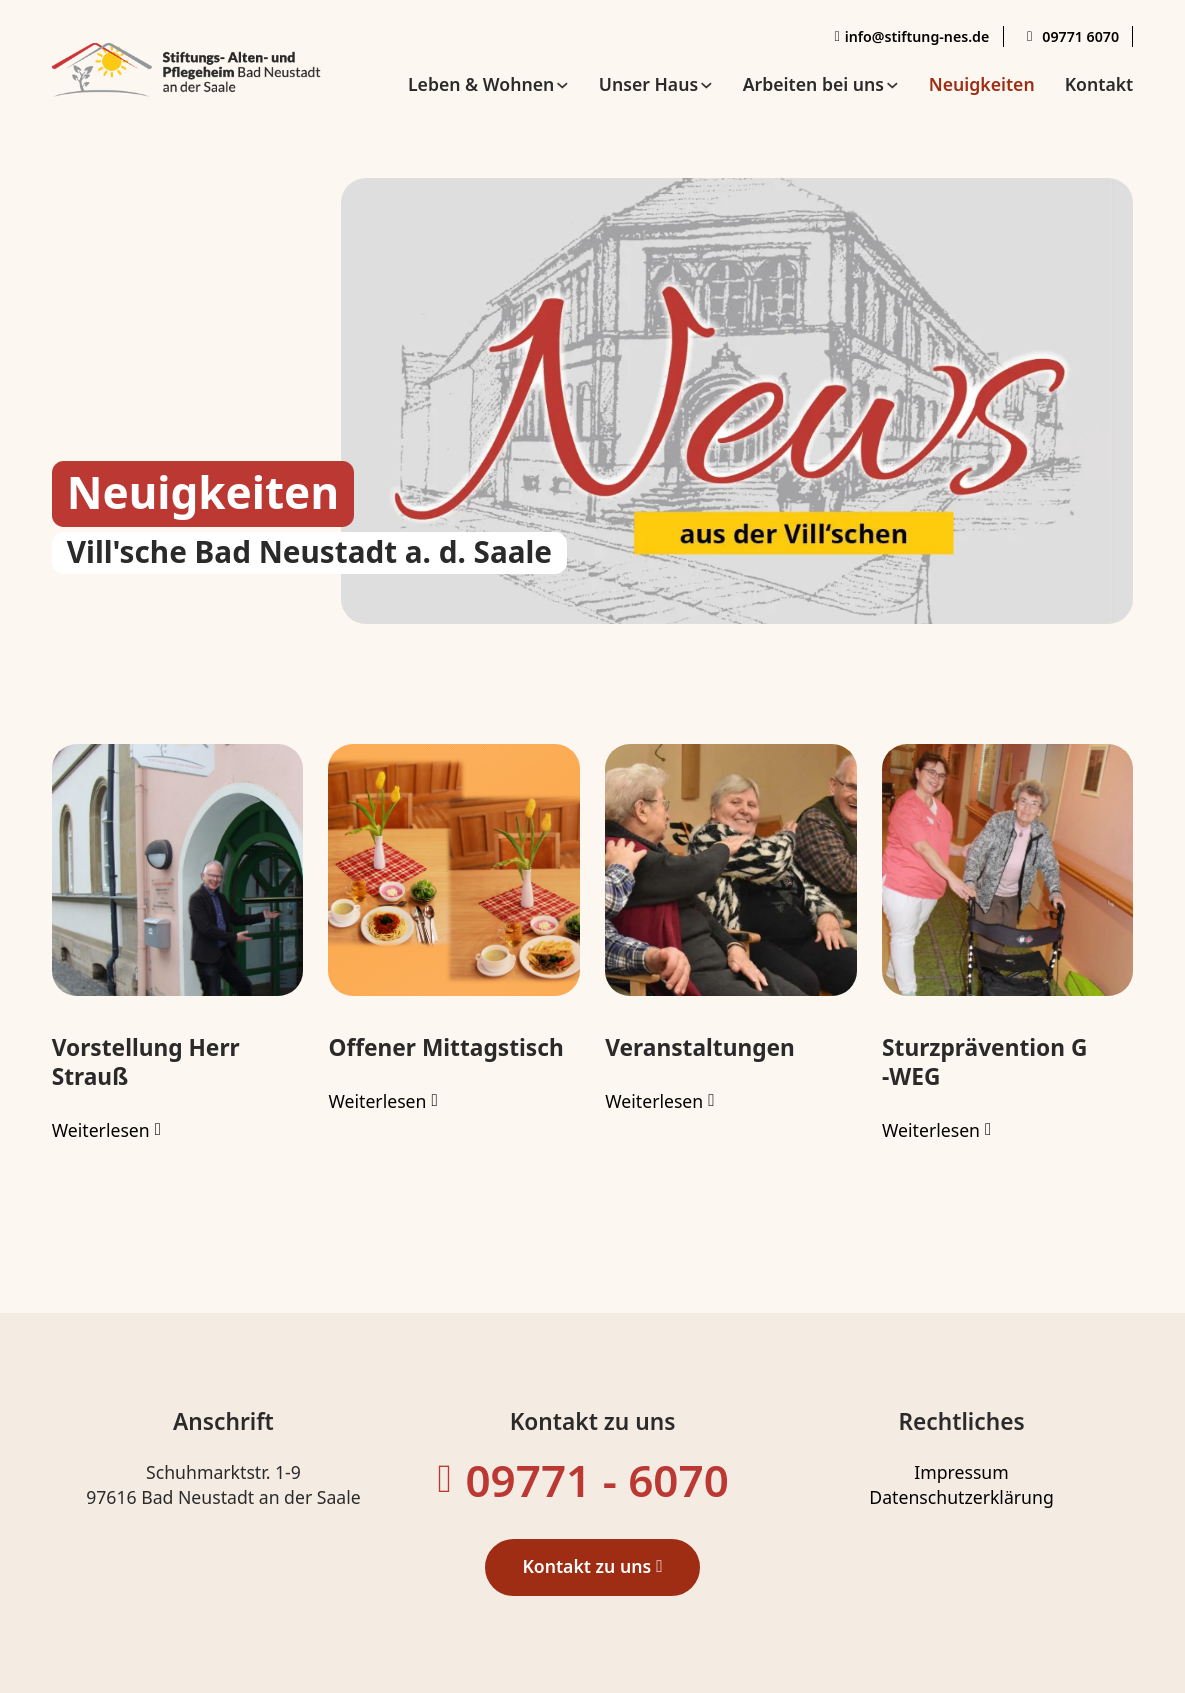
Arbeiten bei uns (813, 84)
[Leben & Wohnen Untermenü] (562, 85)
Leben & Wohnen (481, 84)
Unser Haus (648, 84)
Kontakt (1099, 84)
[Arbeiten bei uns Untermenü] (892, 85)
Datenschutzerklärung (961, 1497)
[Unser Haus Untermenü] (706, 85)
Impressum (961, 1472)
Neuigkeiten (982, 84)
